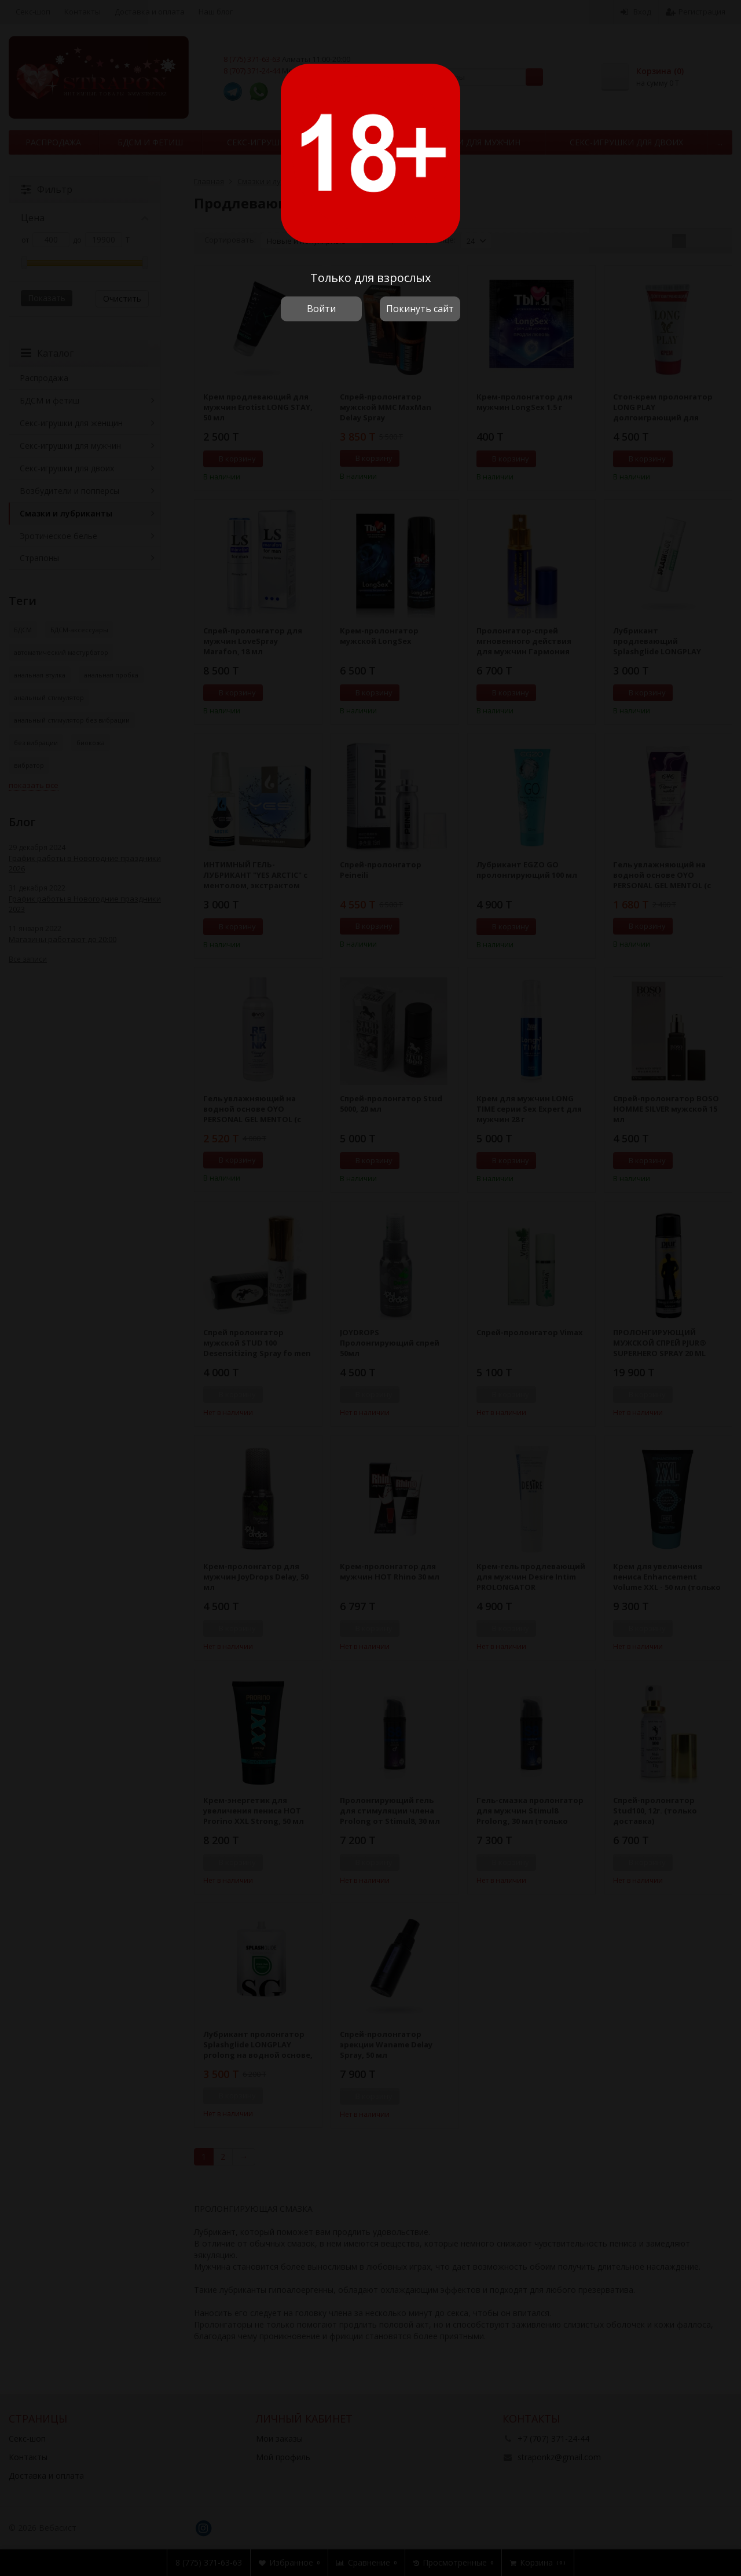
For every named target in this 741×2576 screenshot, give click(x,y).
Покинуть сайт (420, 308)
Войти (321, 308)
